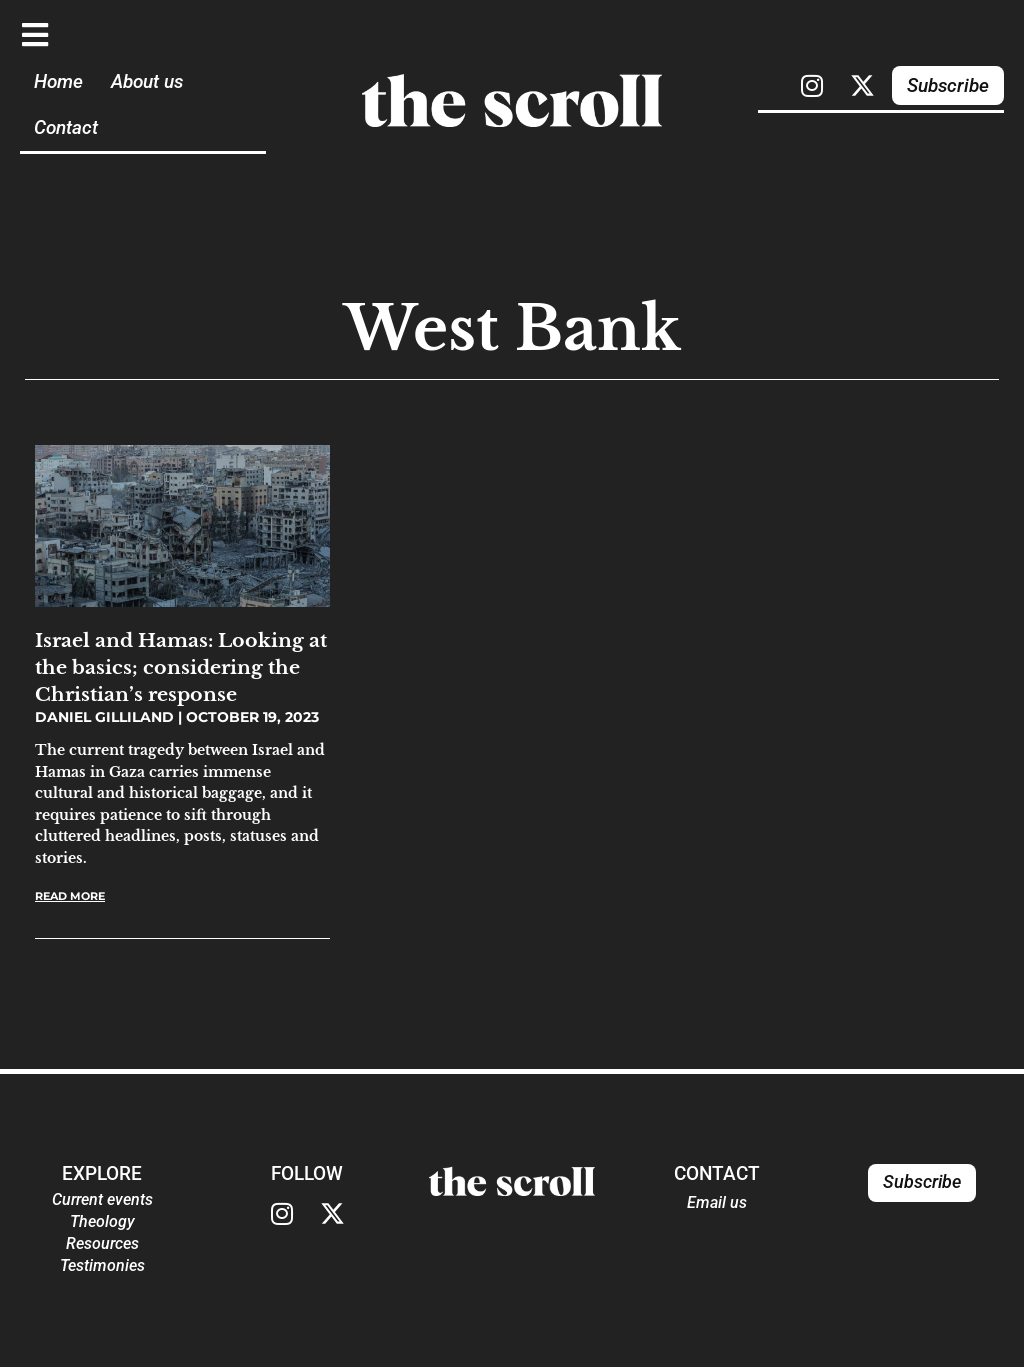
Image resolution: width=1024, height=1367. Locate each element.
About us (147, 81)
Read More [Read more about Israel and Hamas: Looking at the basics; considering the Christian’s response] (70, 896)
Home (58, 81)
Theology (102, 1221)
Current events (102, 1199)
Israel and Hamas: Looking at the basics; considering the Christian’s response (181, 667)
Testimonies (102, 1265)
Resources (102, 1243)
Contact (66, 127)
